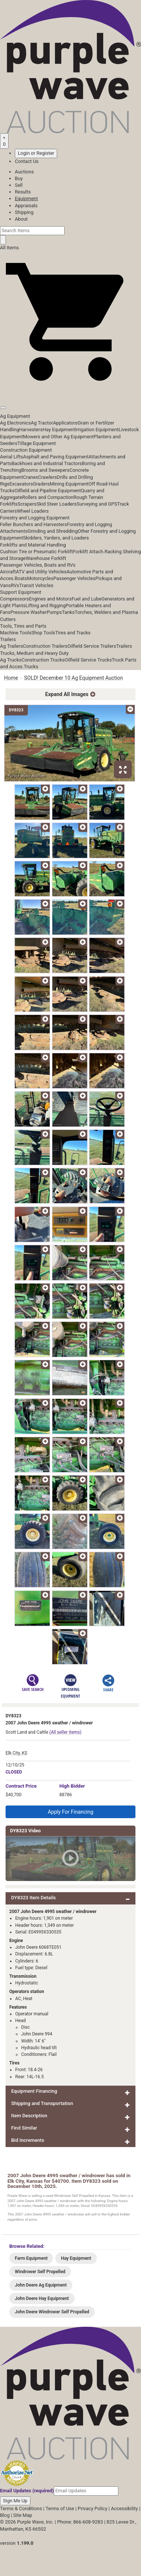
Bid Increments (27, 2140)
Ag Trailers (11, 646)
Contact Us (27, 161)
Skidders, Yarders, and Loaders (56, 538)
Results (23, 192)
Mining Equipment (69, 484)
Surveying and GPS (97, 504)
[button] (70, 391)
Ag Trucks (11, 660)
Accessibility (124, 2508)
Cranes (30, 477)
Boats (20, 578)
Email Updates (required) (27, 2490)
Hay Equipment (59, 429)
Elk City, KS (16, 1753)
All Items (9, 247)
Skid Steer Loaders (56, 504)
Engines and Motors (50, 599)
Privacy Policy (92, 2508)
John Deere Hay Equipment (42, 2298)
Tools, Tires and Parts (23, 626)
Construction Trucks (43, 660)
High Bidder (72, 1786)
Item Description (29, 2115)
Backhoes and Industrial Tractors (47, 463)
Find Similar (24, 2128)
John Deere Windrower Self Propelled (52, 2311)
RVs (15, 585)
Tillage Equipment (36, 443)
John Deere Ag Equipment (41, 2285)
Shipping (24, 212)
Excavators (21, 484)
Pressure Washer (28, 612)
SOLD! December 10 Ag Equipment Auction (73, 678)
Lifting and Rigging (46, 605)
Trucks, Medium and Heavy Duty (34, 653)
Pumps (54, 612)
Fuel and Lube (86, 599)
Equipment (26, 198)
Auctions (24, 171)
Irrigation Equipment (96, 429)
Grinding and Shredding (52, 531)
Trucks (31, 666)
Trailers (8, 639)
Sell (19, 185)
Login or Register (36, 153)
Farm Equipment (31, 2258)
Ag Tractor (42, 423)
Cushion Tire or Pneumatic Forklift (36, 551)
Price (21, 1786)
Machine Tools (15, 632)
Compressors (14, 599)
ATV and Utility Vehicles (41, 571)
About (21, 219)
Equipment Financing (34, 2091)
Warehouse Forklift (46, 558)
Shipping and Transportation (42, 2103)
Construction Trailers (45, 646)
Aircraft (8, 571)
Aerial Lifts (11, 456)
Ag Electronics (15, 423)
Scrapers (26, 504)
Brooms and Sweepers (45, 470)
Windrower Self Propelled (40, 2271)
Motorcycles (40, 578)
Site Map (22, 2515)
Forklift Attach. (89, 551)
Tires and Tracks (73, 632)
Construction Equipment (26, 450)
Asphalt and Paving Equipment (55, 456)
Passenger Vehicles (74, 578)
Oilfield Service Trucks (88, 660)
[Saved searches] (4, 141)
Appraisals (26, 205)
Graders (41, 484)
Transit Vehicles (36, 585)
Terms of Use (60, 2508)
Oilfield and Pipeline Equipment (47, 490)
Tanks (68, 612)
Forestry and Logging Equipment (34, 517)
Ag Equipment (15, 416)
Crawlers (47, 477)
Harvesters (31, 429)
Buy (19, 178)
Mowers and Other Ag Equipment (58, 436)
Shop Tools (43, 632)
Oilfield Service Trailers (92, 646)
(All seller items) (65, 1732)
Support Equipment (20, 592)
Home (11, 678)
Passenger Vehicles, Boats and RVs (38, 565)
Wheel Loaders (33, 511)
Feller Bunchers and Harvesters (33, 524)
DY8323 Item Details (33, 1897)
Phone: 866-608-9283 (80, 2522)
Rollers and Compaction (47, 497)
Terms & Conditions (21, 2508)
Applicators (65, 423)
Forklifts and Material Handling (33, 545)
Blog (5, 2515)
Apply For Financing (71, 1812)
